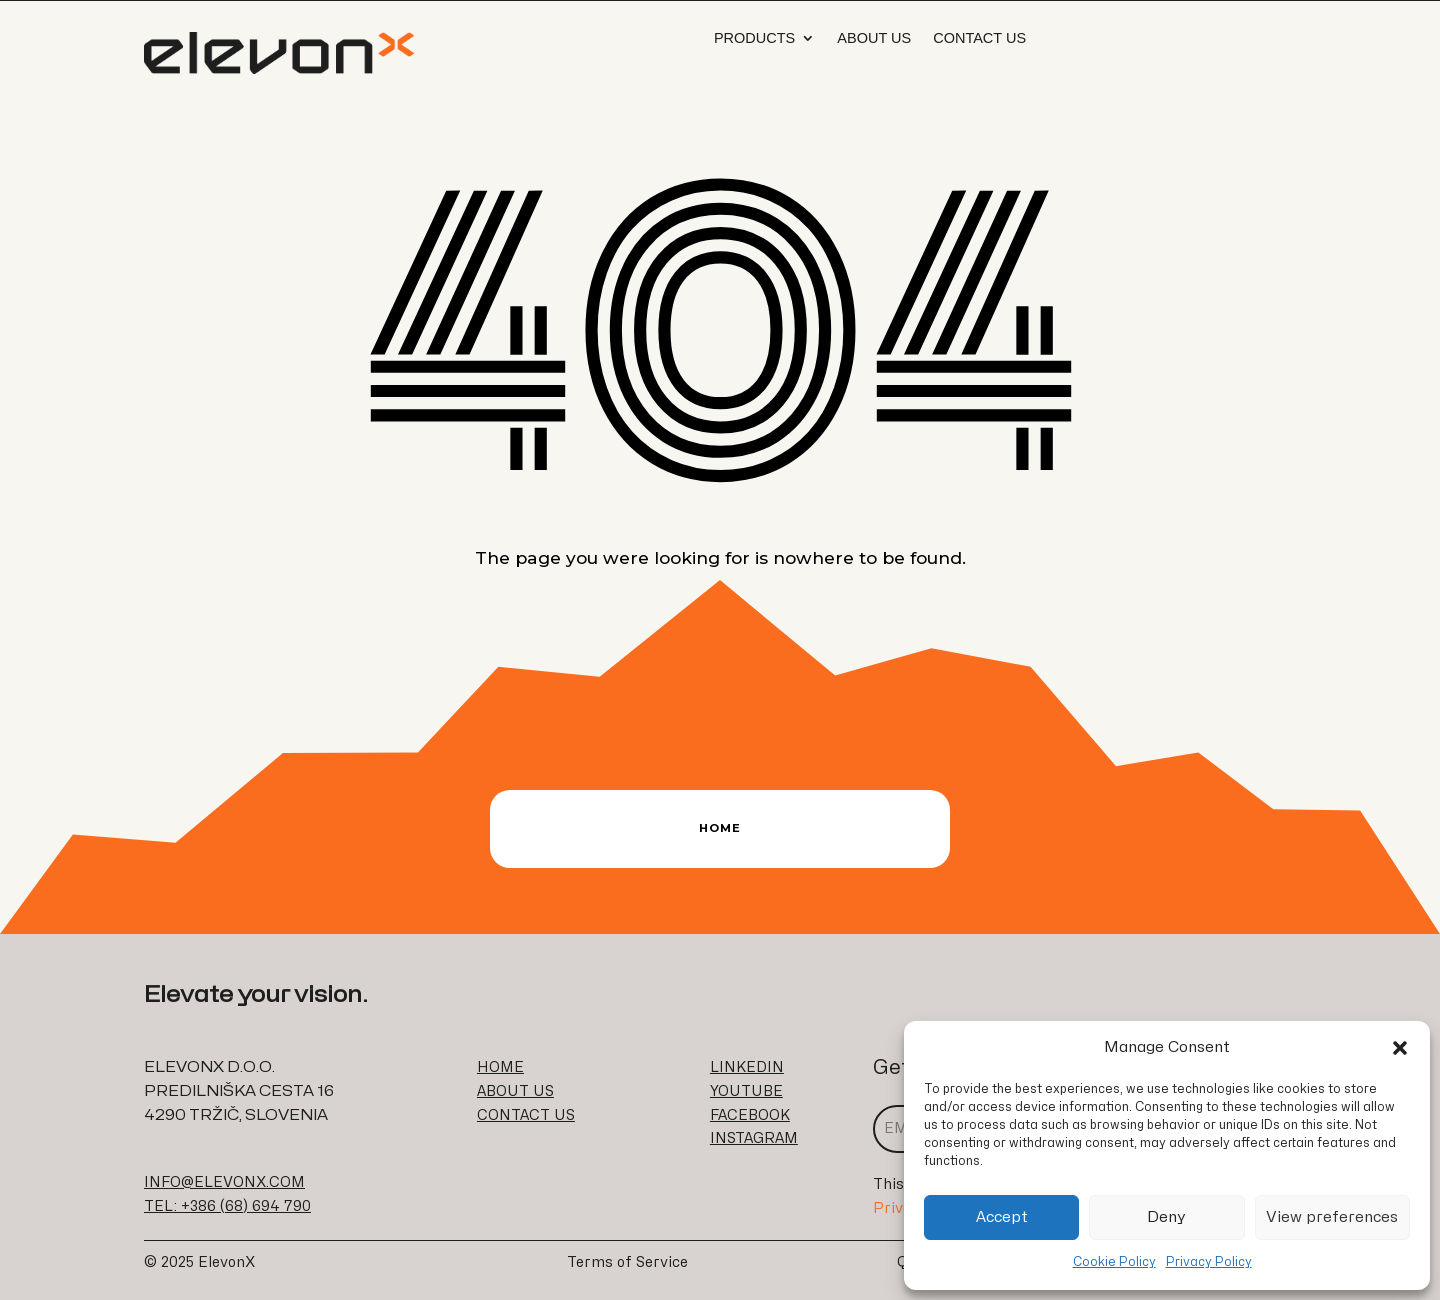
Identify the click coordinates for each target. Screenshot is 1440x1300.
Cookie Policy (1114, 1262)
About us (874, 38)
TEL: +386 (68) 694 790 (227, 1206)
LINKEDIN (747, 1067)
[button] (1400, 1048)
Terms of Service (627, 1262)
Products (754, 38)
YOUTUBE (746, 1091)
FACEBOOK (750, 1115)
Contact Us (979, 38)
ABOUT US (515, 1091)
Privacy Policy (1209, 1262)
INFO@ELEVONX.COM (224, 1182)
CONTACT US (526, 1115)
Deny (1166, 1217)
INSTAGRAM (754, 1138)
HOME (500, 1067)
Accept (1002, 1217)
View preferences (1332, 1217)
